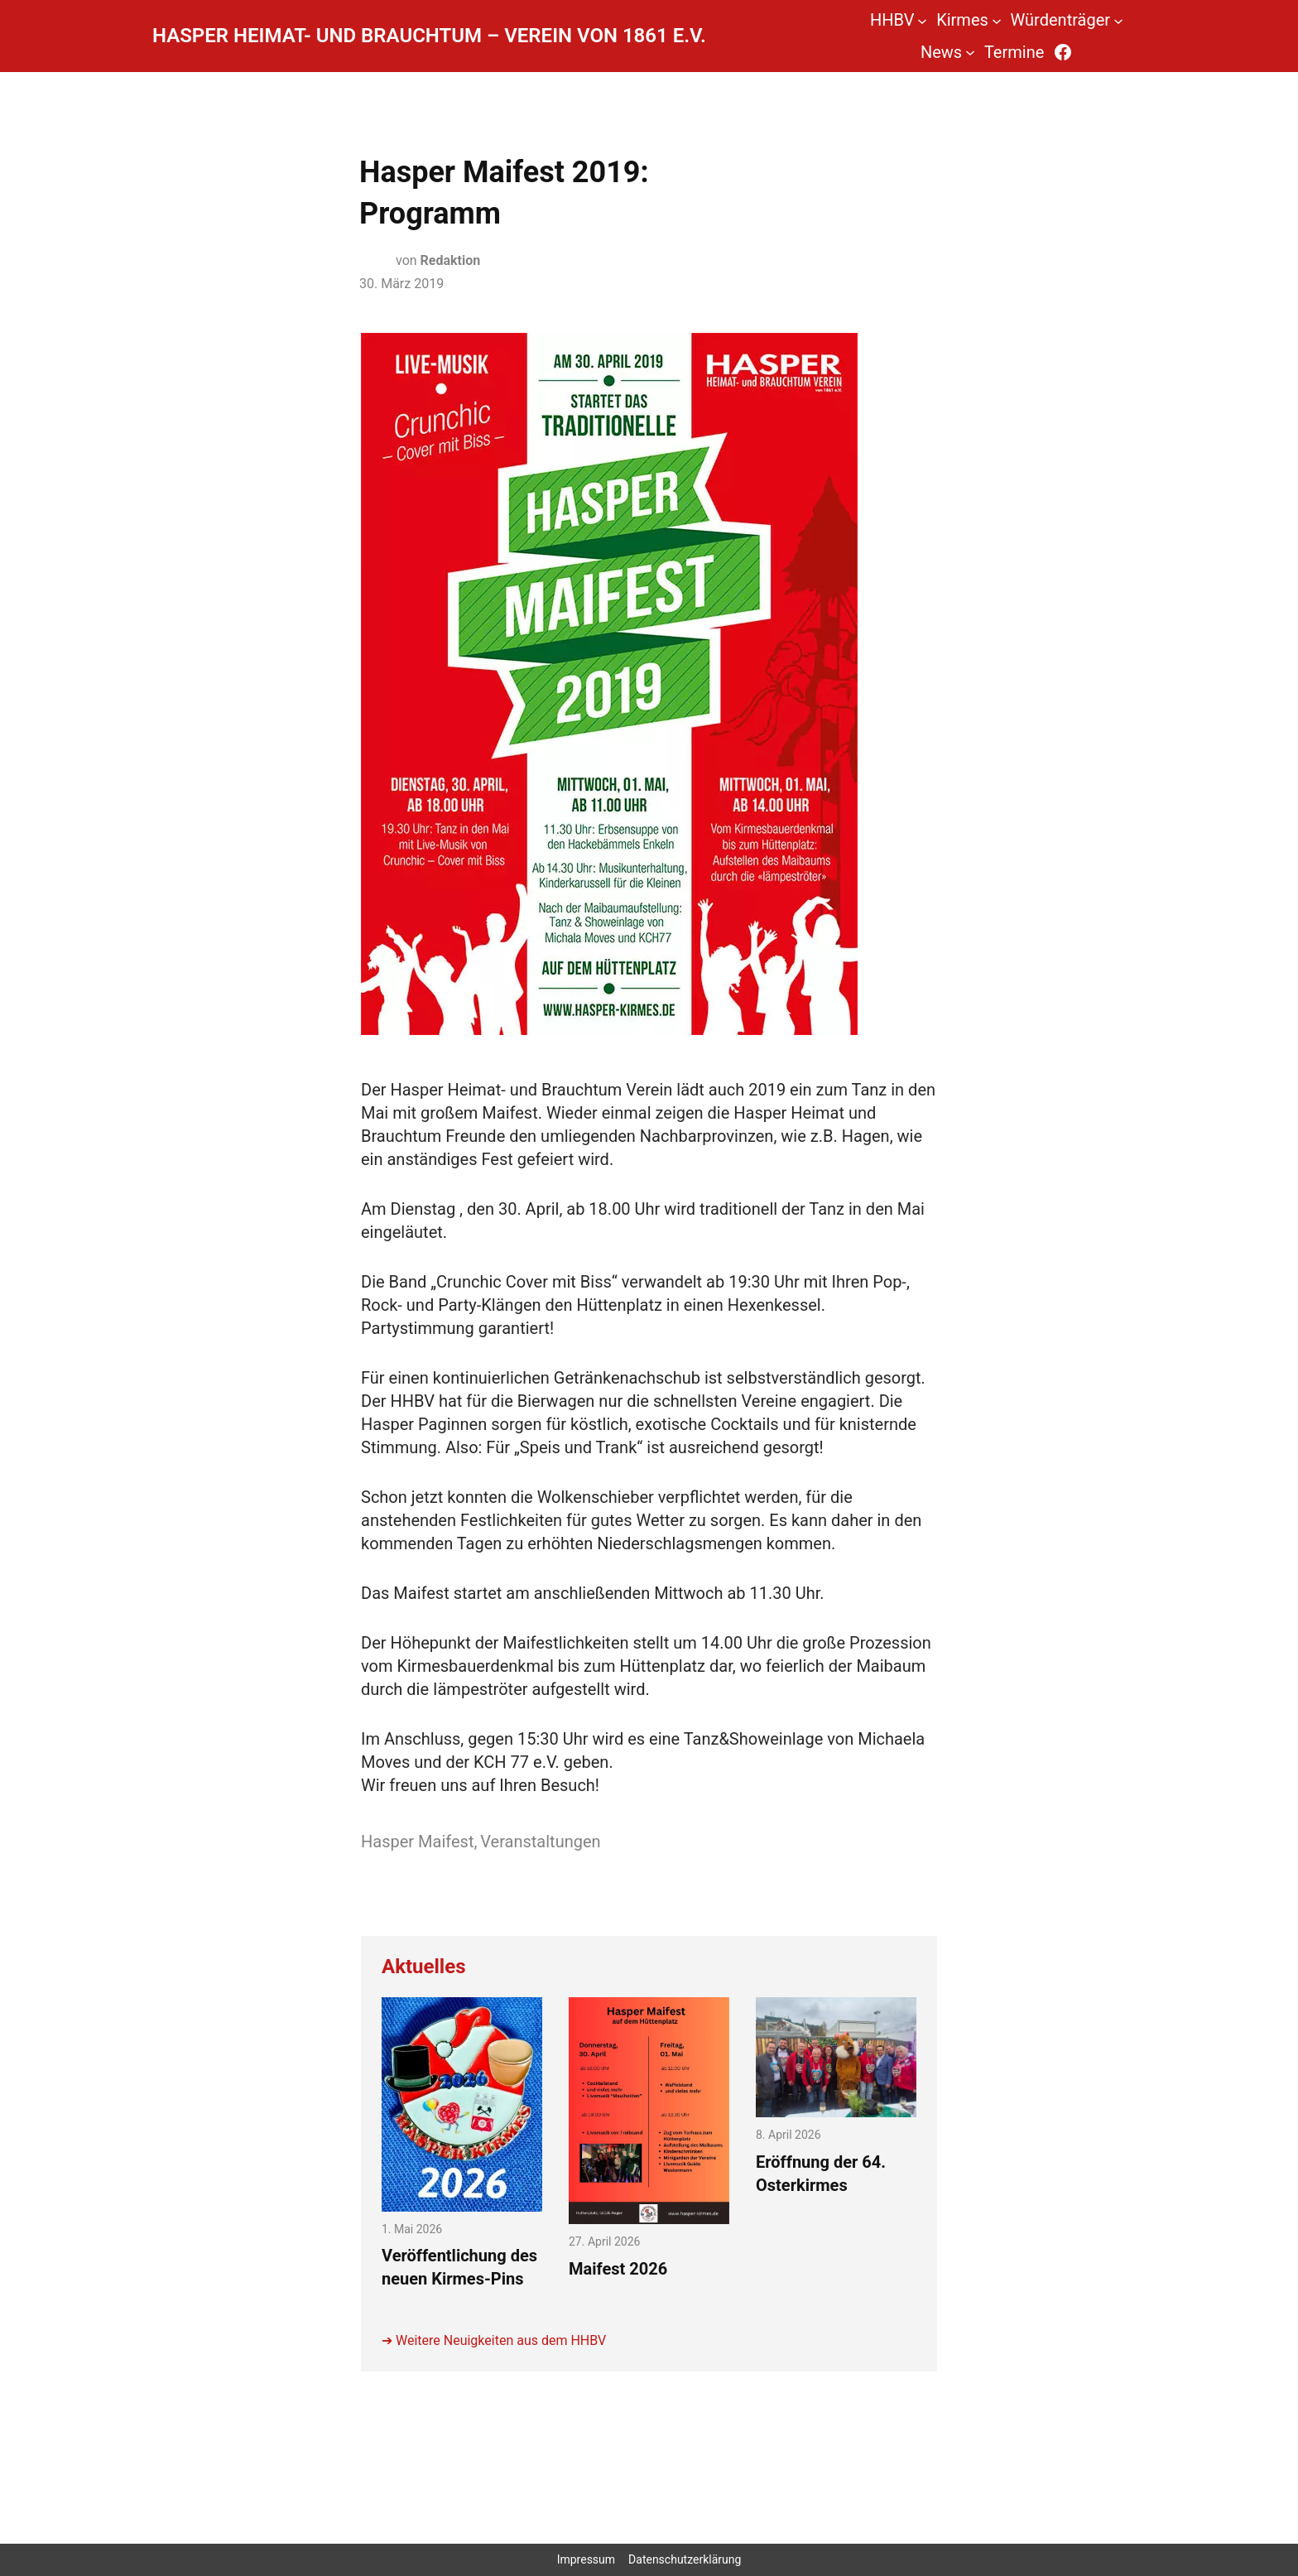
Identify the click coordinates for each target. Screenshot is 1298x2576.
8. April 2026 (788, 2134)
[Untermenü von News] (970, 52)
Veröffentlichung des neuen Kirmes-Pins (459, 2267)
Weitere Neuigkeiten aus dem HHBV (501, 2340)
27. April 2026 (604, 2241)
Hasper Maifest (417, 1841)
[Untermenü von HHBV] (922, 20)
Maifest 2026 (618, 2269)
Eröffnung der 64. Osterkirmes (821, 2173)
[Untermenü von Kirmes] (997, 20)
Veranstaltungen (540, 1841)
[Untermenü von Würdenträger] (1118, 20)
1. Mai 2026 (412, 2229)
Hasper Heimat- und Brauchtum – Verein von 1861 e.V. (429, 35)
